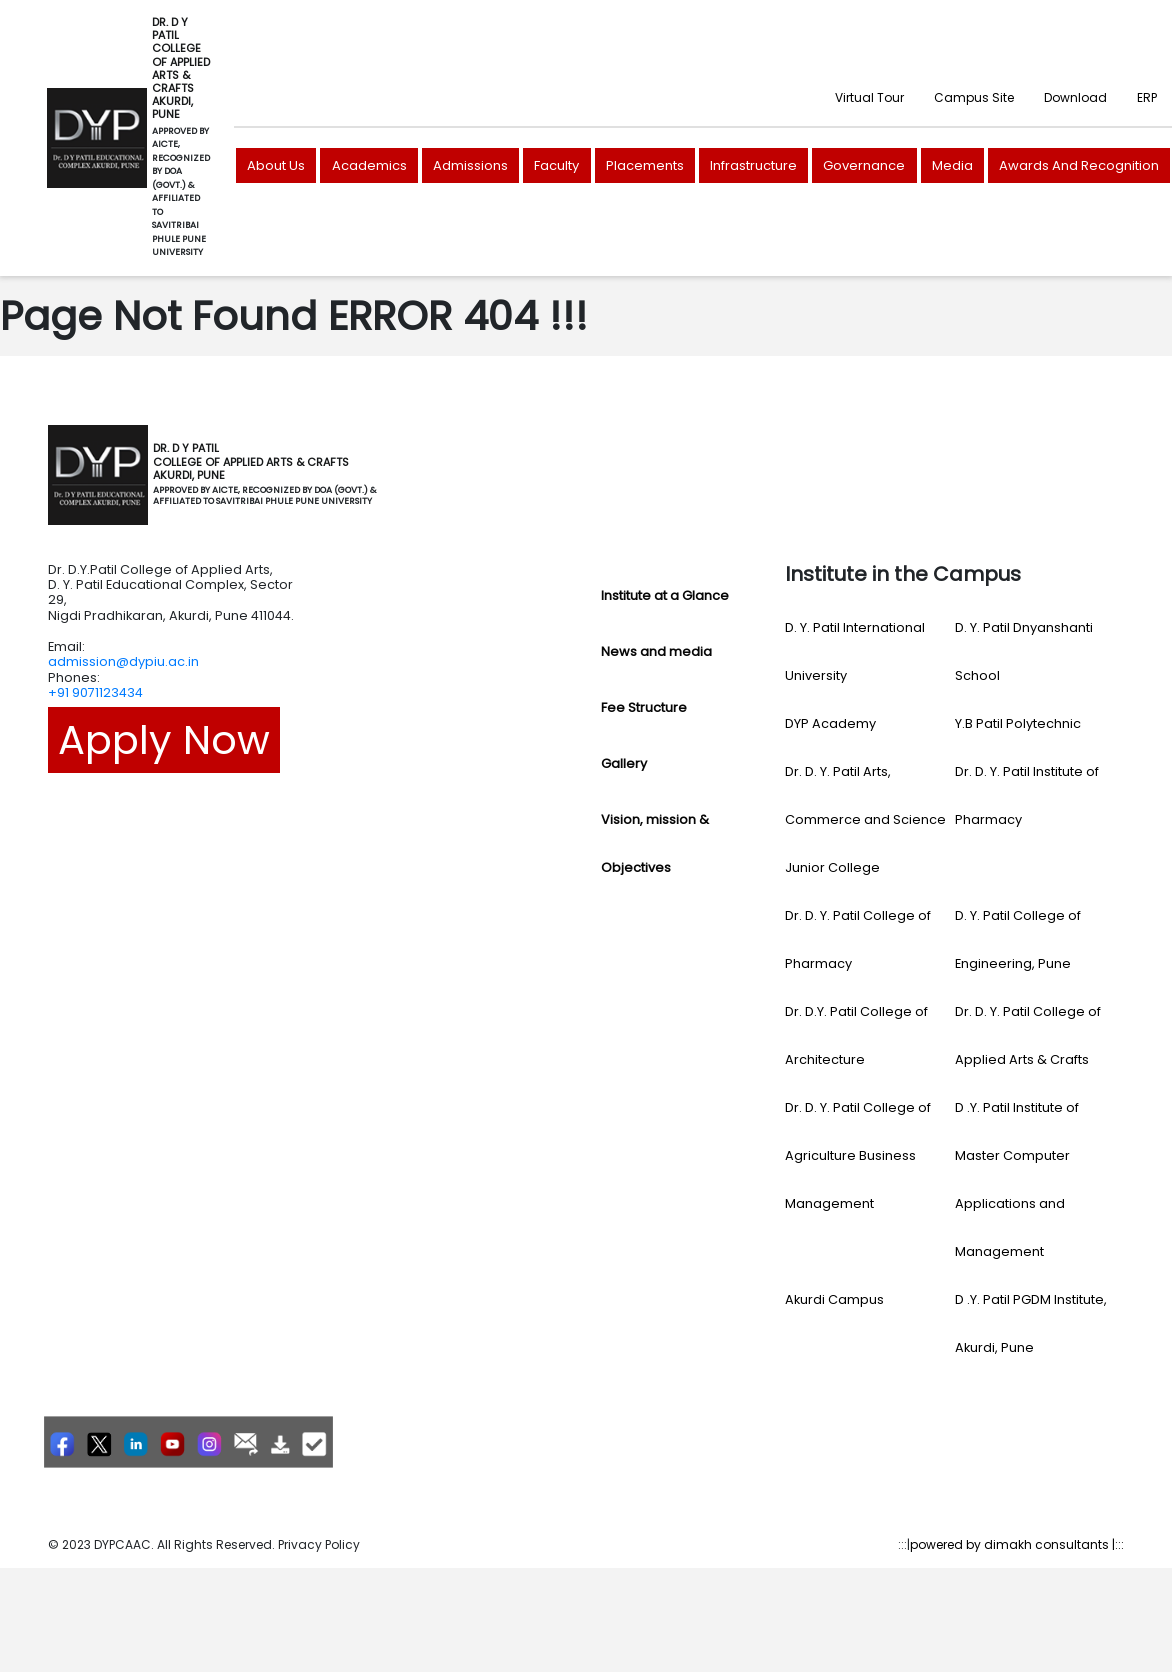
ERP (1147, 97)
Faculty (556, 165)
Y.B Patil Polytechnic (1018, 723)
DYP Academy (830, 723)
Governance (864, 165)
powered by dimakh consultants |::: (1017, 1544)
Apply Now (164, 740)
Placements (645, 165)
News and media (656, 651)
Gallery (624, 763)
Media (952, 165)
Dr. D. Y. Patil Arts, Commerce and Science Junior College (865, 819)
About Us (276, 165)
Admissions (470, 165)
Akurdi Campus (834, 1299)
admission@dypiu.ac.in (123, 661)
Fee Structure (644, 707)
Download (1075, 97)
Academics (369, 165)
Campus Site (974, 97)
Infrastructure (753, 165)
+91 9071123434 (95, 692)
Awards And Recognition (1079, 165)
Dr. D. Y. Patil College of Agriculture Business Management (858, 1155)
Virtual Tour (869, 97)
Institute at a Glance (665, 595)
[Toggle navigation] (404, 475)
